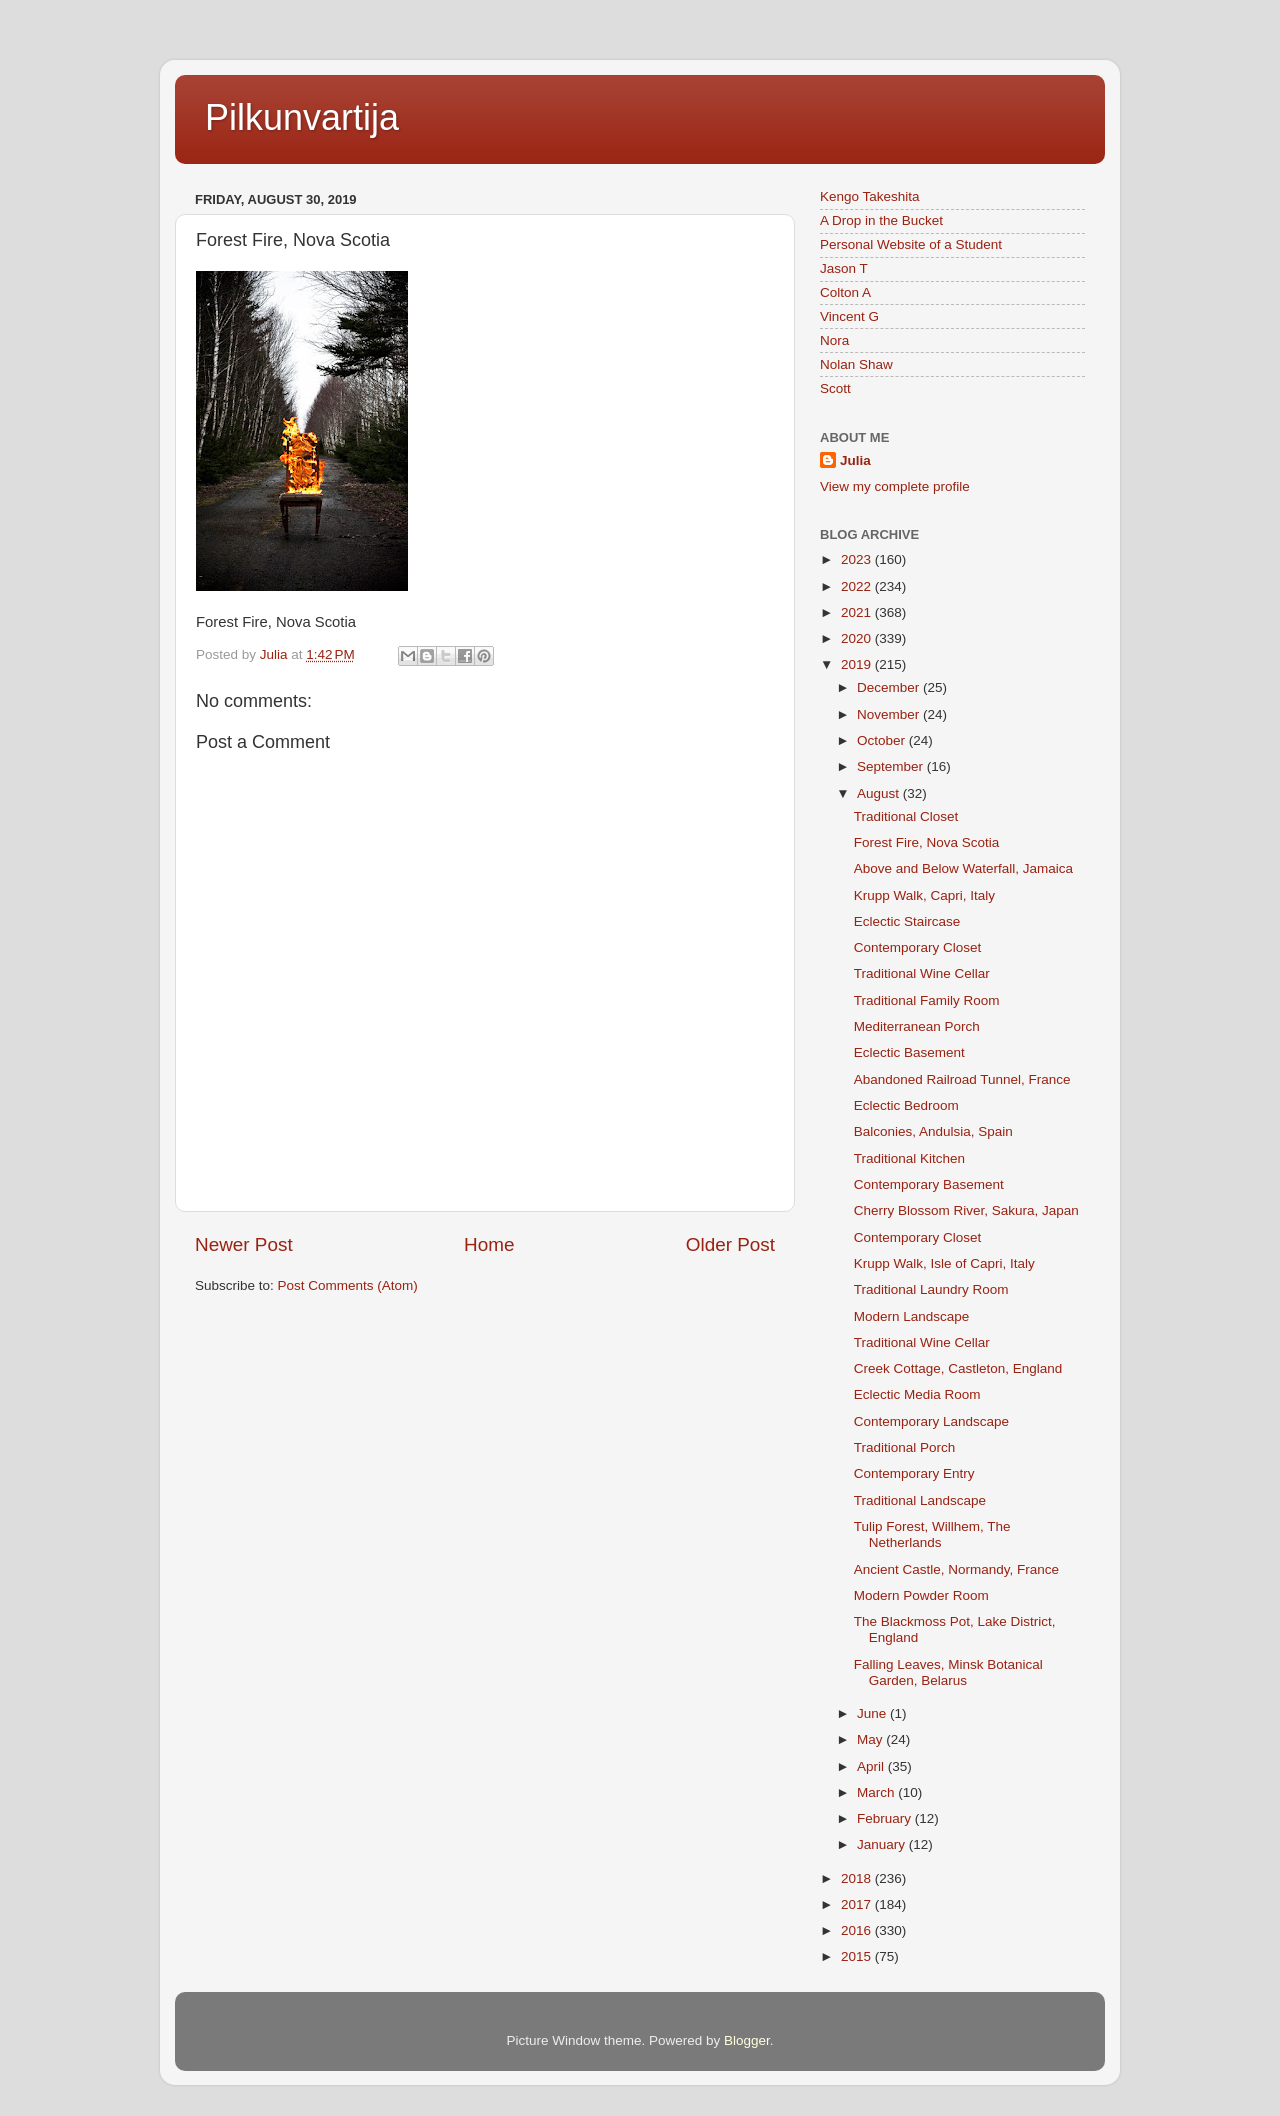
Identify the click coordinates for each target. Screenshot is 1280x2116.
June (873, 1713)
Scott (835, 388)
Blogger (747, 2040)
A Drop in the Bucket (881, 220)
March (877, 1792)
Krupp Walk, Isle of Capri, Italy (944, 1263)
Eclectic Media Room (917, 1394)
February (886, 1818)
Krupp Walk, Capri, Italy (924, 895)
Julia (855, 460)
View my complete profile (895, 486)
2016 (858, 1930)
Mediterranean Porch (917, 1026)
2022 (858, 586)
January (883, 1844)
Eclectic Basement (909, 1052)
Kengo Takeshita (870, 196)
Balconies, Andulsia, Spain (933, 1131)
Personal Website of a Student (911, 244)
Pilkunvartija (302, 117)
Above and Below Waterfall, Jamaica (963, 868)
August (880, 793)
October (883, 740)
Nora (834, 340)
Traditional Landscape (920, 1500)
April (872, 1766)
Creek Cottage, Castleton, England (958, 1368)
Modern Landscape (912, 1316)
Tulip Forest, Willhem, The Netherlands (932, 1534)
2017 (858, 1904)
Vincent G (849, 316)
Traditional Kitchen (909, 1158)
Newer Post (244, 1244)
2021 (858, 612)
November (890, 714)
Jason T (844, 268)
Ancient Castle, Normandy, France (956, 1569)
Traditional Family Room (927, 1000)
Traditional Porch (905, 1447)
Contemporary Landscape (931, 1421)
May (871, 1739)
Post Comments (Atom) (348, 1285)
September (892, 766)
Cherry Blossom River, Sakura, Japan (966, 1210)
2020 (858, 638)
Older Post (730, 1244)
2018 (858, 1878)
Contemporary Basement (929, 1184)
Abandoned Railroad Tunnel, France (962, 1079)
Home (489, 1244)
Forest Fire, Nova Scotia (927, 842)
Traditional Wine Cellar (922, 973)
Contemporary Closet (918, 947)
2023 (858, 559)
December (890, 687)
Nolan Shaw (856, 364)
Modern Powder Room (921, 1595)
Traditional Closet (906, 816)
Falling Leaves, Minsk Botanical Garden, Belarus (948, 1672)
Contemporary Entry (914, 1473)
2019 (858, 664)
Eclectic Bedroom (906, 1105)
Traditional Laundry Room (931, 1289)
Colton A (845, 292)
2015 (858, 1956)
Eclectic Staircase (907, 921)
